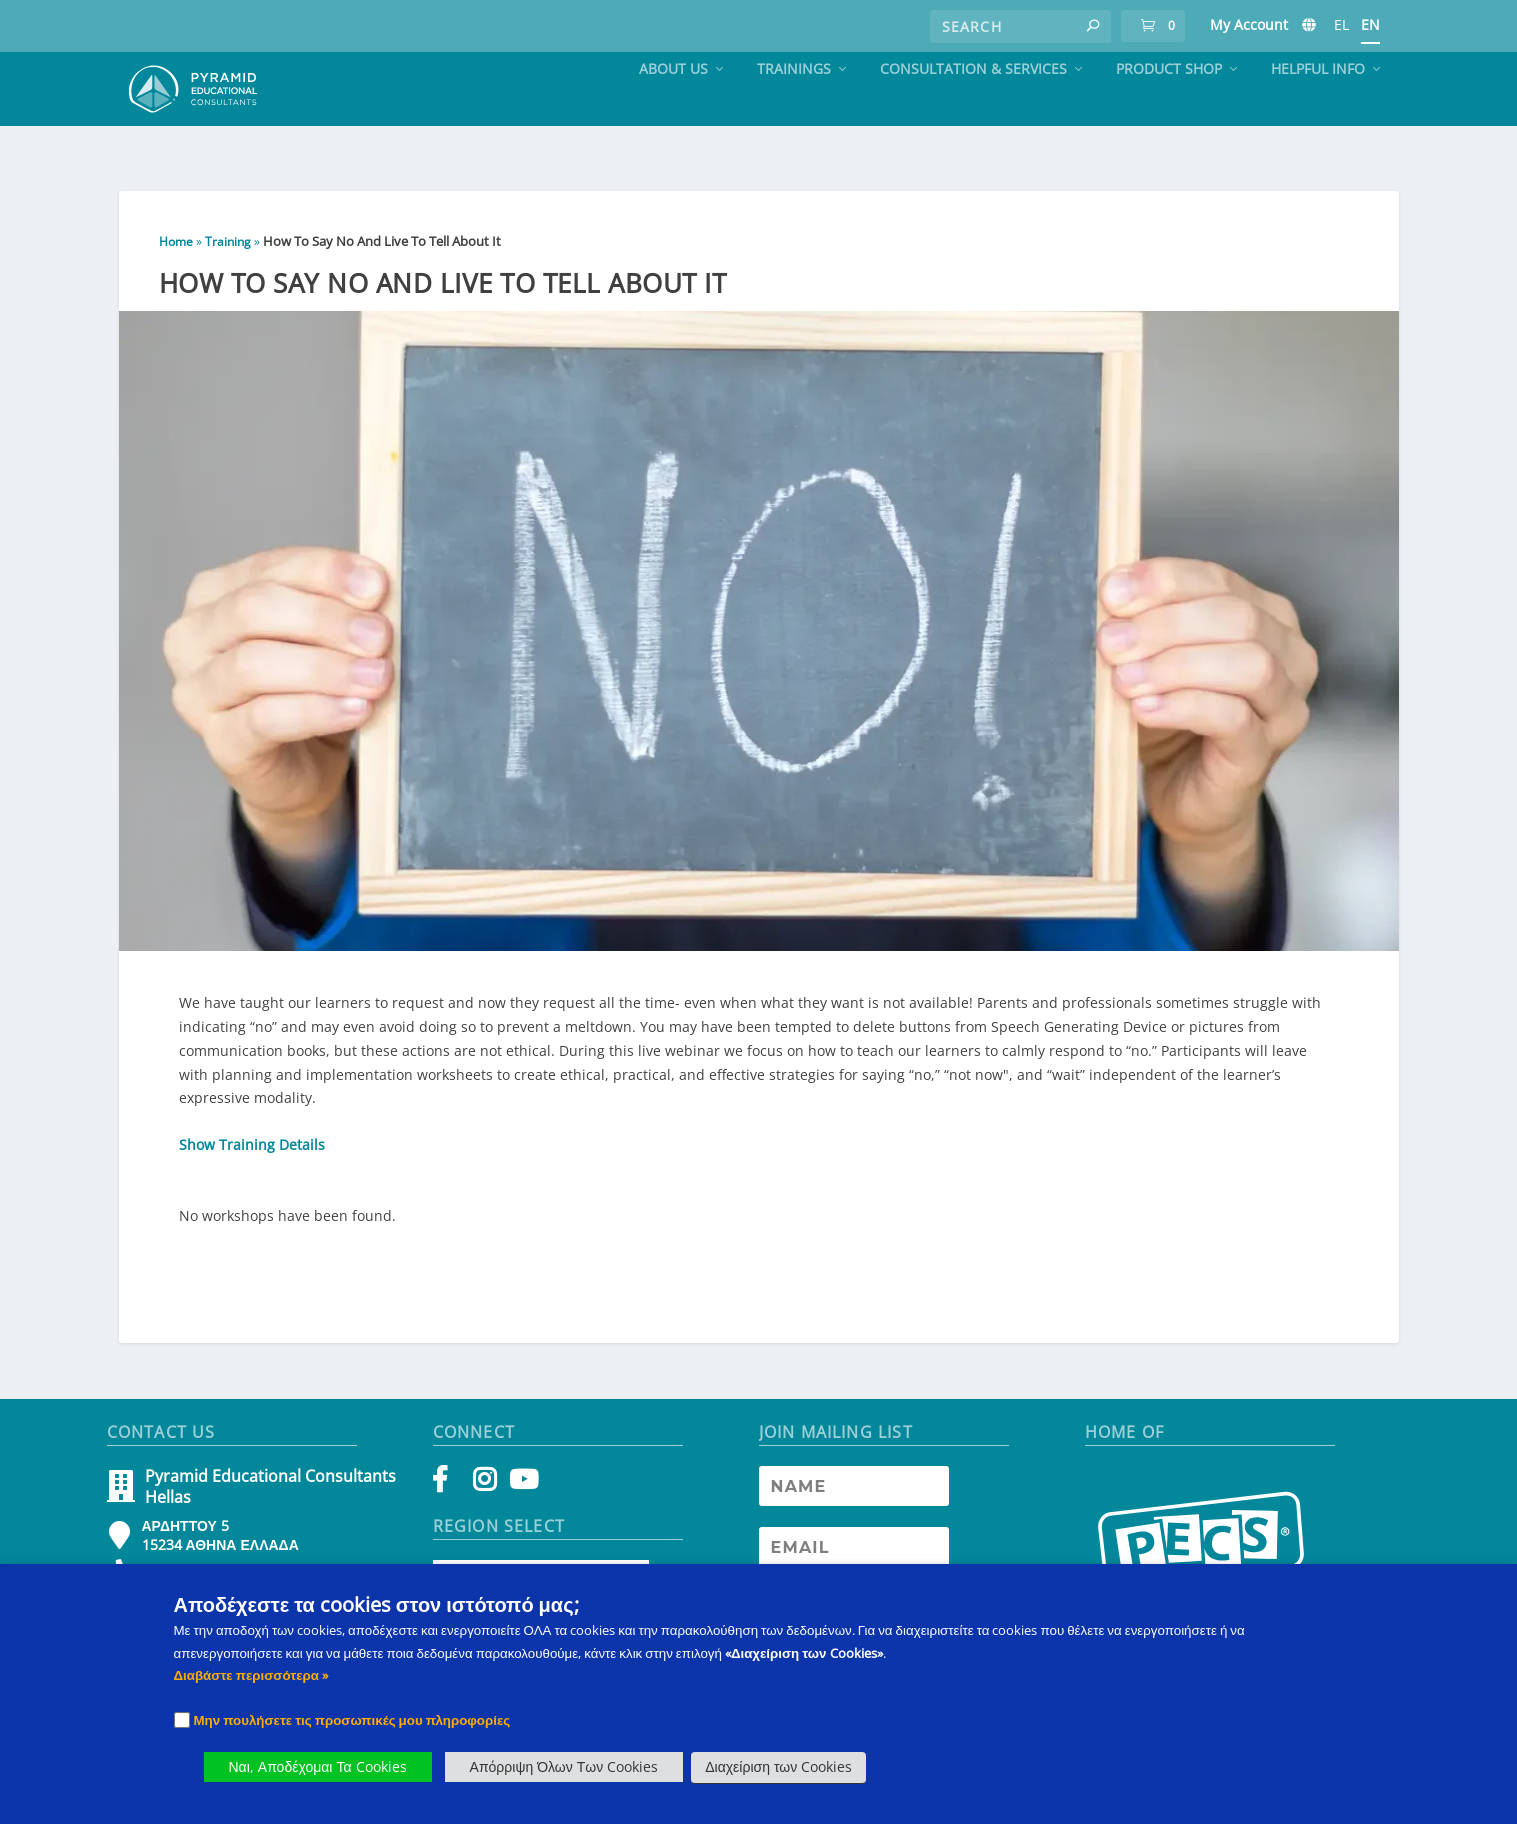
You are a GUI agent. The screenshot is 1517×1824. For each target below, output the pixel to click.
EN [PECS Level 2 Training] (1370, 24)
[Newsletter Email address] (854, 1561)
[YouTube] (520, 1498)
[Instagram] (484, 1498)
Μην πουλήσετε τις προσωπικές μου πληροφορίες (352, 1720)
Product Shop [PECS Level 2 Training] (1169, 107)
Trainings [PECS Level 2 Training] (794, 107)
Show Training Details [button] (252, 1158)
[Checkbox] (182, 1720)
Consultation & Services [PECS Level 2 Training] (973, 107)
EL (1341, 24)
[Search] (1020, 26)
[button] (1093, 26)
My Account (1249, 24)
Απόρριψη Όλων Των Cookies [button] (564, 1766)
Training (228, 255)
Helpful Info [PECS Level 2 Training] (1318, 107)
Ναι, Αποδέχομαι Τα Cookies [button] (318, 1766)
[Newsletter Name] (854, 1500)
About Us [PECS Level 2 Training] (673, 107)
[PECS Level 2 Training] (1309, 29)
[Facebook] (449, 1498)
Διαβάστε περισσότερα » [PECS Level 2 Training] (251, 1675)
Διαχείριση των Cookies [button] (778, 1766)
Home (176, 255)
